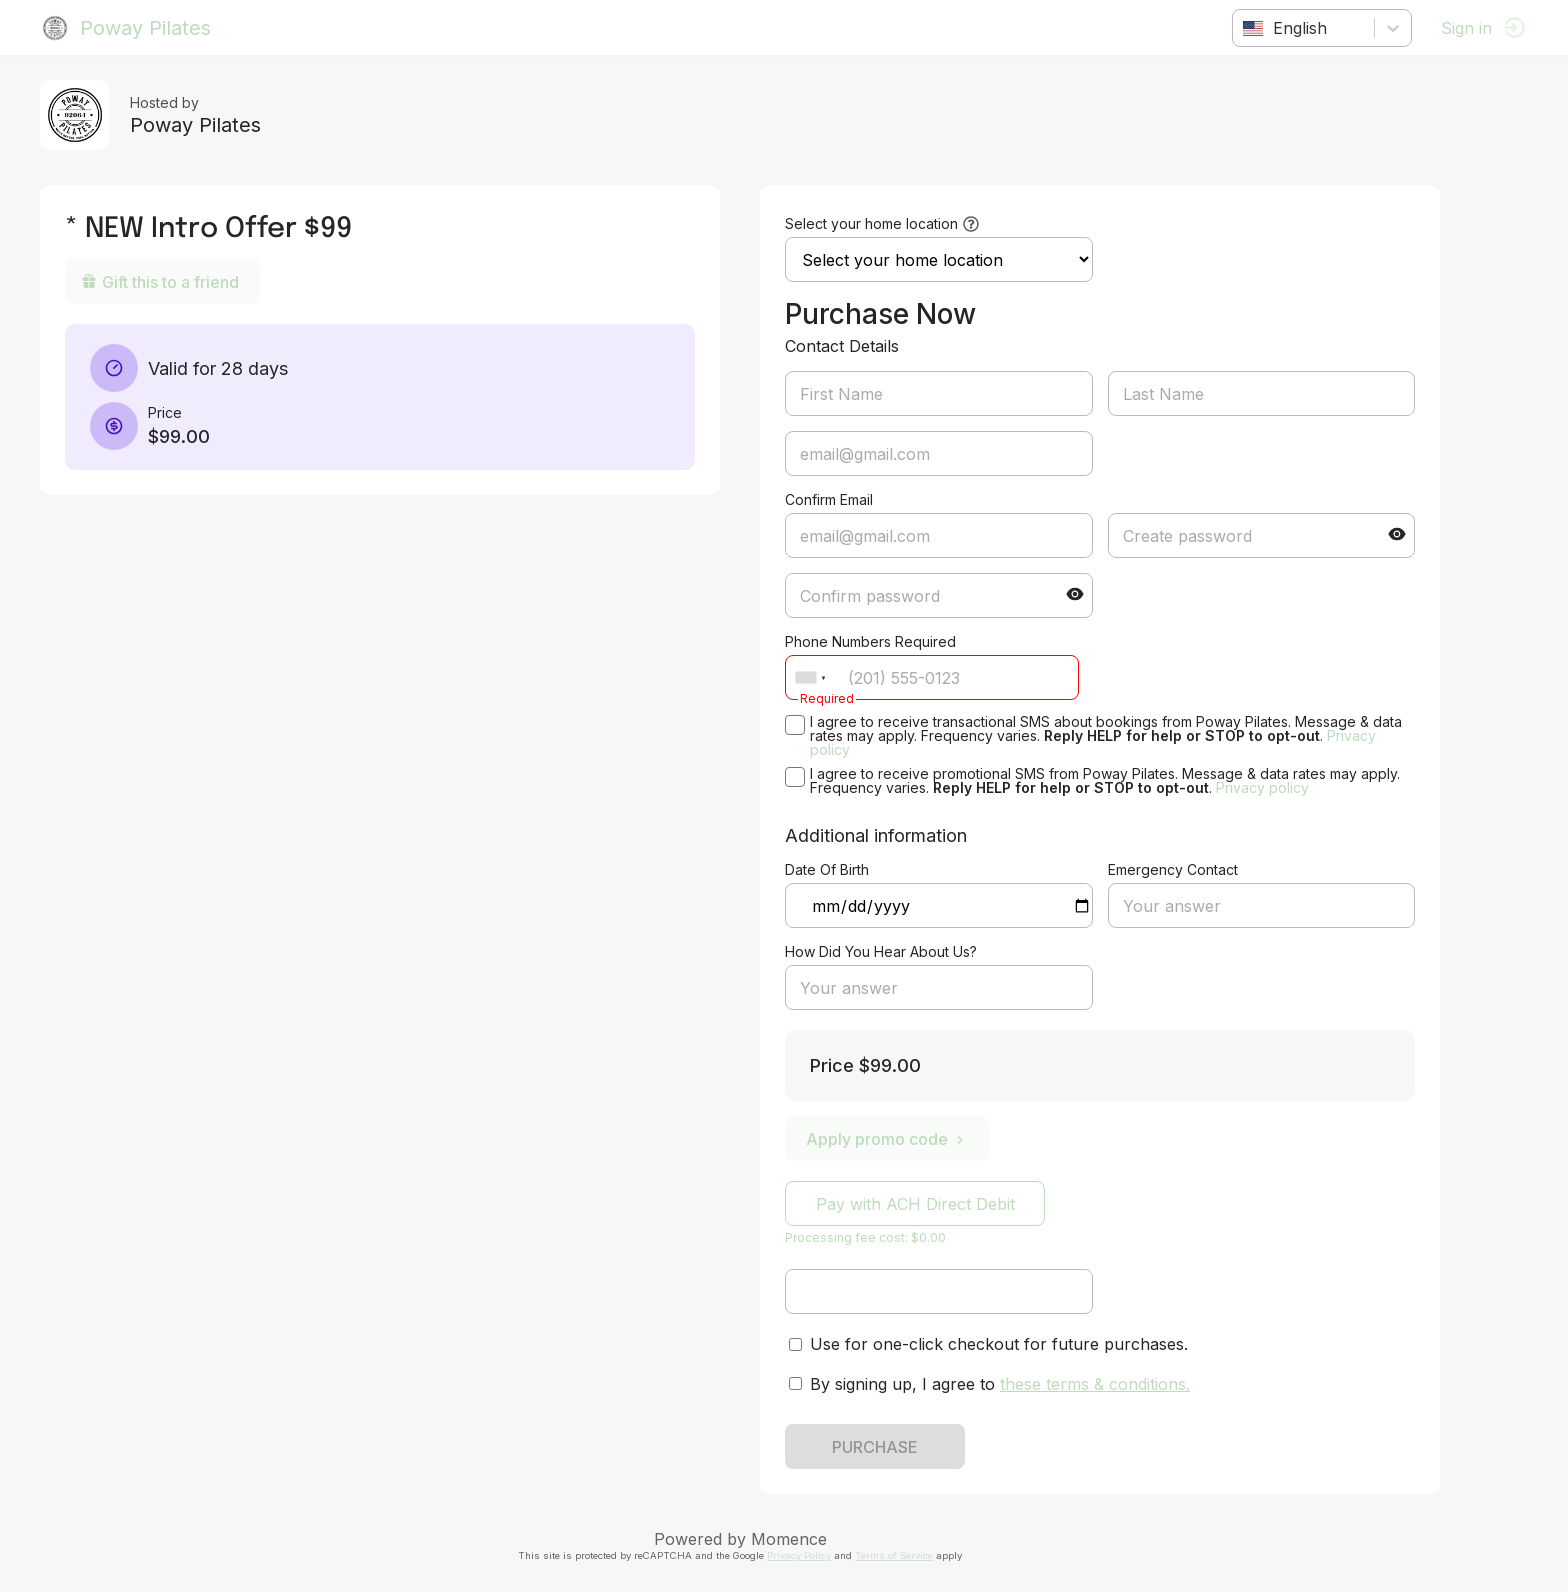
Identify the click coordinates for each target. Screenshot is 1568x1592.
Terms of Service (894, 1555)
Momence (789, 1539)
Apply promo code (887, 1139)
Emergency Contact (1173, 869)
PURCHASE (875, 1447)
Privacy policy (1262, 787)
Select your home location (871, 223)
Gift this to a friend (160, 282)
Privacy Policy (799, 1555)
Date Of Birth (827, 869)
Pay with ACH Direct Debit (915, 1204)
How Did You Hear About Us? (881, 951)
